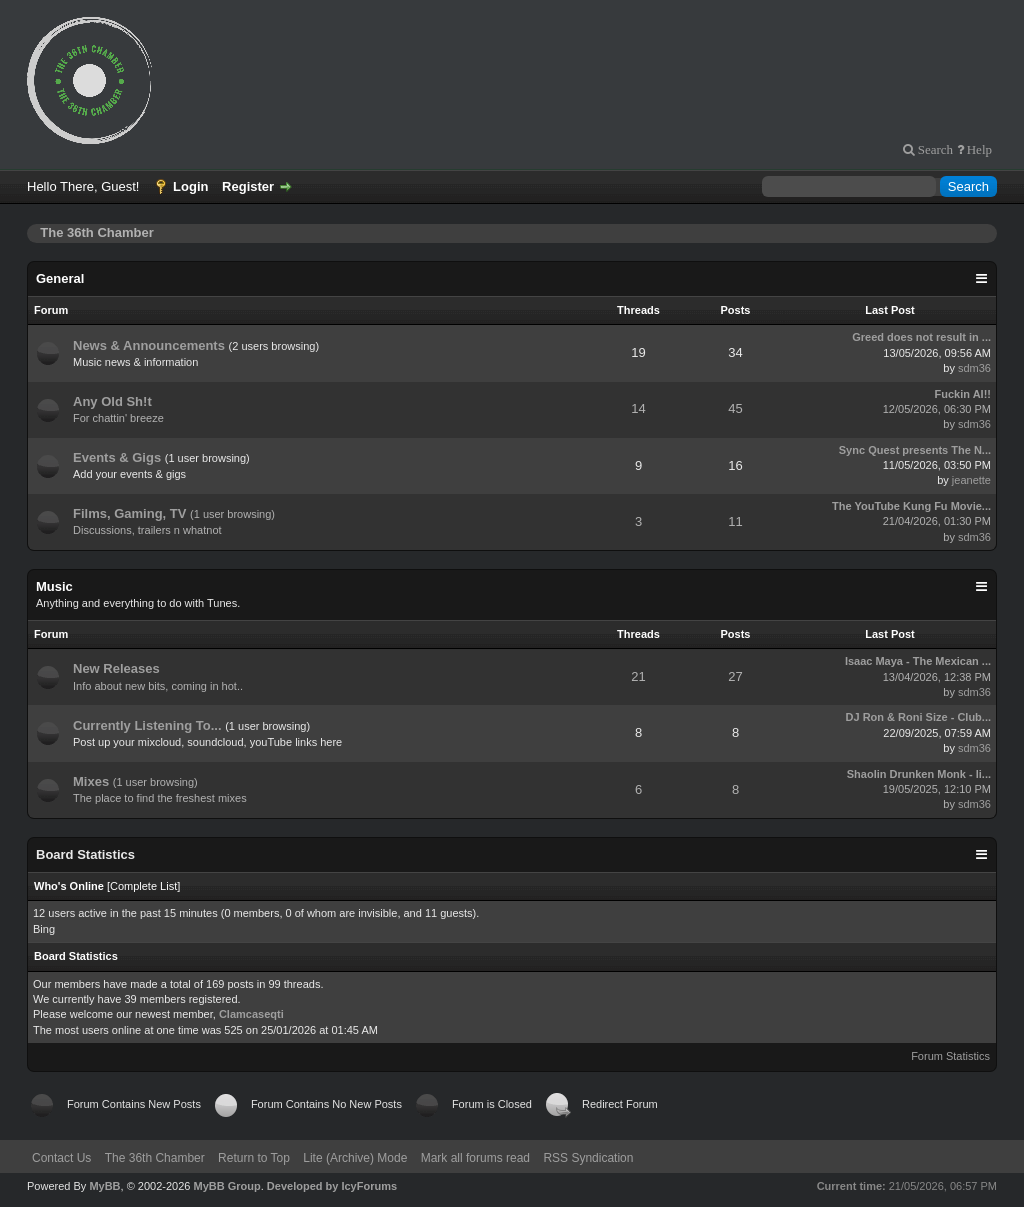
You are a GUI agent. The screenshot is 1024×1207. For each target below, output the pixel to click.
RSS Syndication (588, 1158)
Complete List (143, 886)
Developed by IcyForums (332, 1186)
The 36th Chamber (155, 1158)
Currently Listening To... (147, 725)
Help (978, 149)
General (60, 278)
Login (190, 186)
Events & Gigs (117, 457)
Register (248, 186)
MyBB (104, 1186)
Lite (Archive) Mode (355, 1158)
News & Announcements (149, 345)
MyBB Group (226, 1186)
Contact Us (61, 1158)
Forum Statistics (950, 1056)
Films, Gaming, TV (129, 513)
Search (934, 149)
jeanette (971, 480)
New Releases (116, 668)
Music (54, 586)
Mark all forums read (475, 1158)
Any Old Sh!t (112, 401)
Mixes (91, 781)
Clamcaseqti (251, 1014)
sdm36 (974, 368)
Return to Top (254, 1158)
